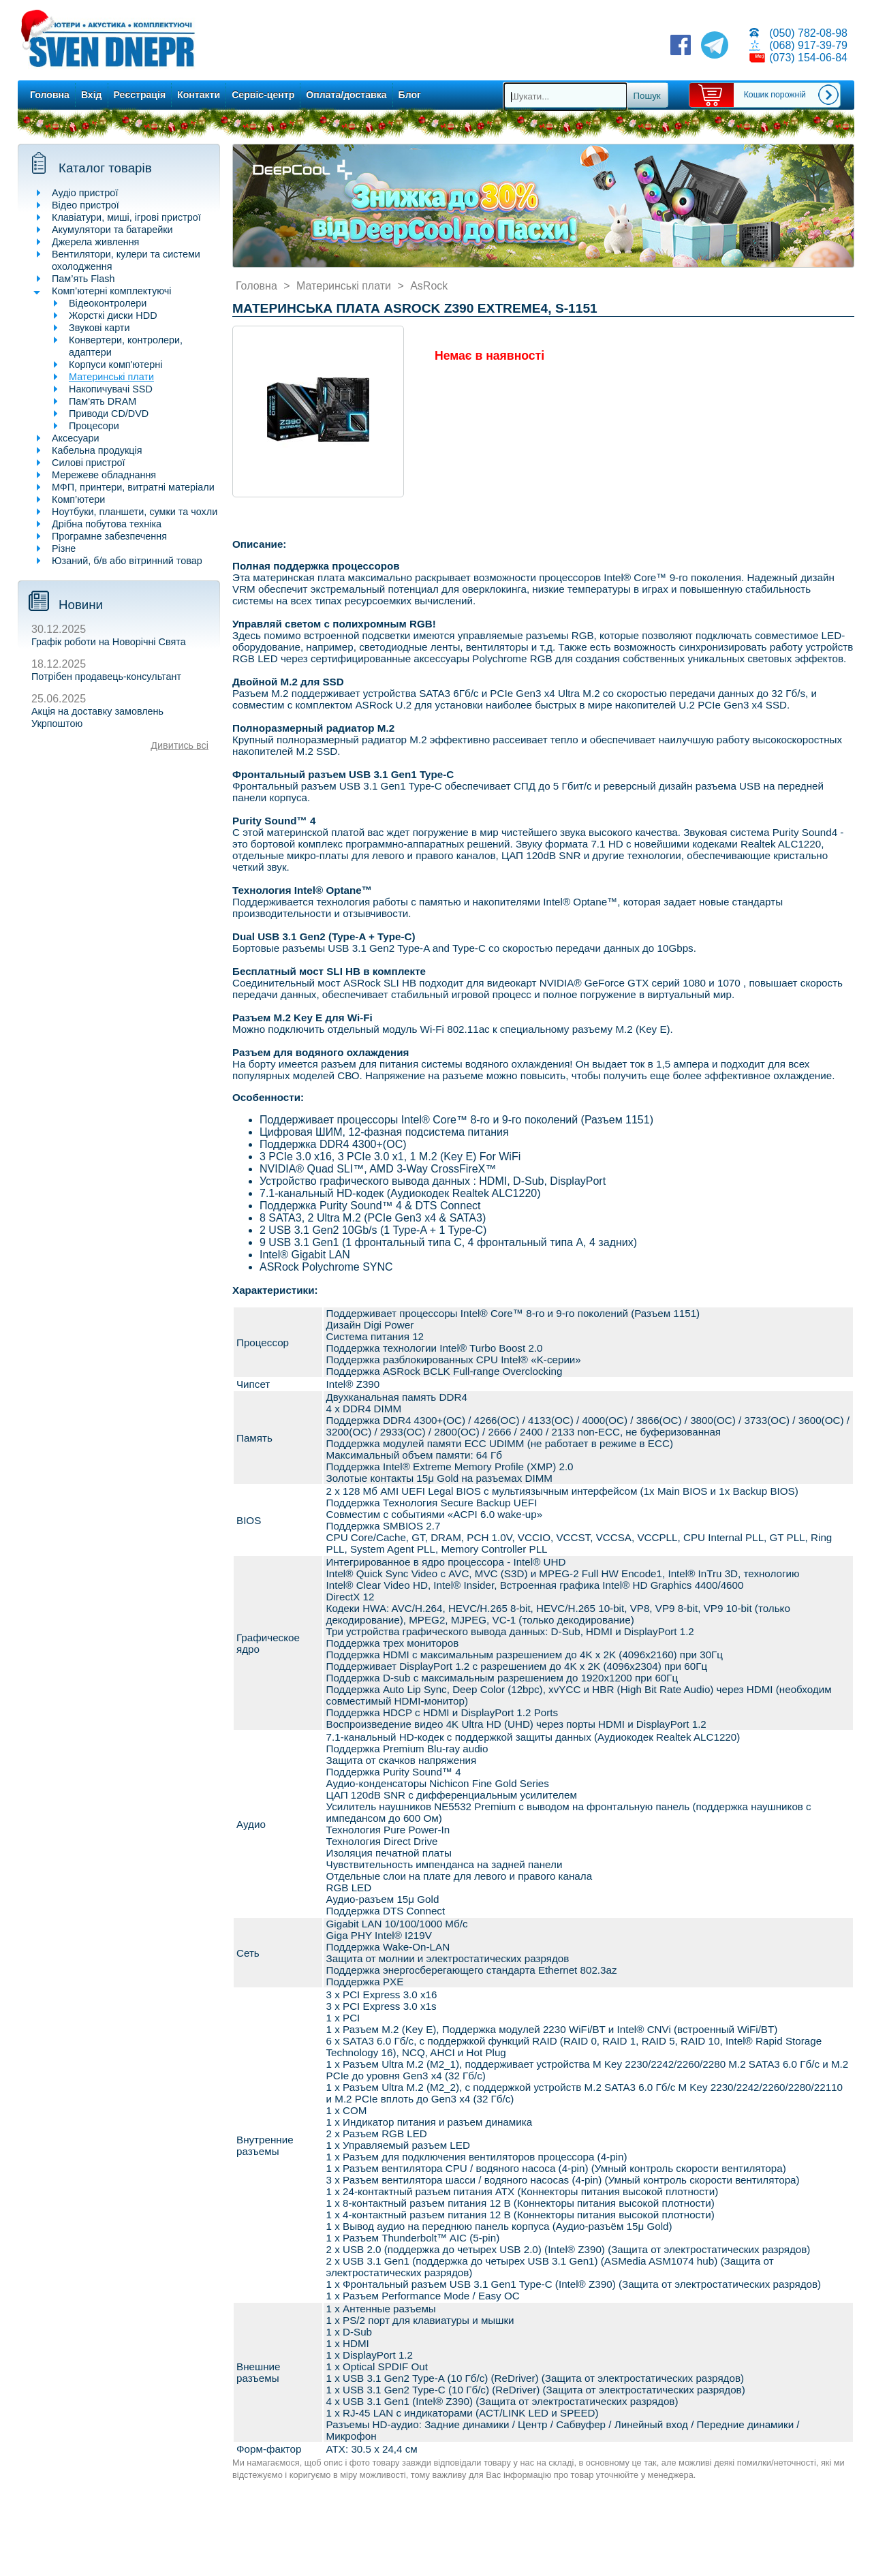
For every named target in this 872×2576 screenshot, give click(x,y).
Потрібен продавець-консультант (106, 676)
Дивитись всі (179, 745)
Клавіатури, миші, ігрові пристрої (126, 217)
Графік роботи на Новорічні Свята (108, 641)
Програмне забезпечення (109, 536)
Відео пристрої (85, 205)
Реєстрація (140, 94)
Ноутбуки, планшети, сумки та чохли (134, 511)
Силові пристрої (88, 462)
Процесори (94, 425)
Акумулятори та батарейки (112, 229)
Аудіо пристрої (85, 192)
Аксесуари (75, 438)
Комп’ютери (78, 499)
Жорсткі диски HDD (113, 315)
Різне (64, 548)
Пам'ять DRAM (102, 401)
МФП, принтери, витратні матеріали (133, 487)
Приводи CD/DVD (109, 413)
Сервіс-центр (263, 94)
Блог (410, 94)
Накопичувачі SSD (111, 389)
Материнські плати (111, 376)
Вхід (91, 94)
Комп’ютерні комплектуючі (111, 290)
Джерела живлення (95, 241)
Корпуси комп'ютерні (115, 364)
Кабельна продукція (97, 450)
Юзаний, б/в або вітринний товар (127, 560)
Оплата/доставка (346, 94)
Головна (49, 94)
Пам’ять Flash (83, 278)
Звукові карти (99, 327)
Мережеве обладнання (104, 474)
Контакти (198, 94)
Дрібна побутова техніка (106, 523)
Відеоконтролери (107, 303)
